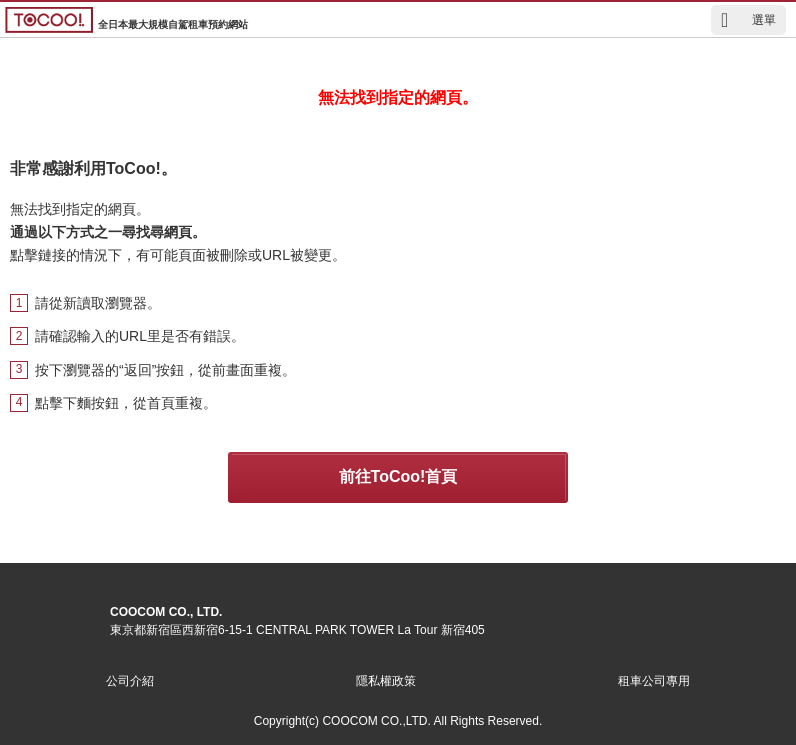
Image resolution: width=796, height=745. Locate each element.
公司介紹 (130, 681)
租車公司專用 (654, 681)
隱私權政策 (386, 681)
